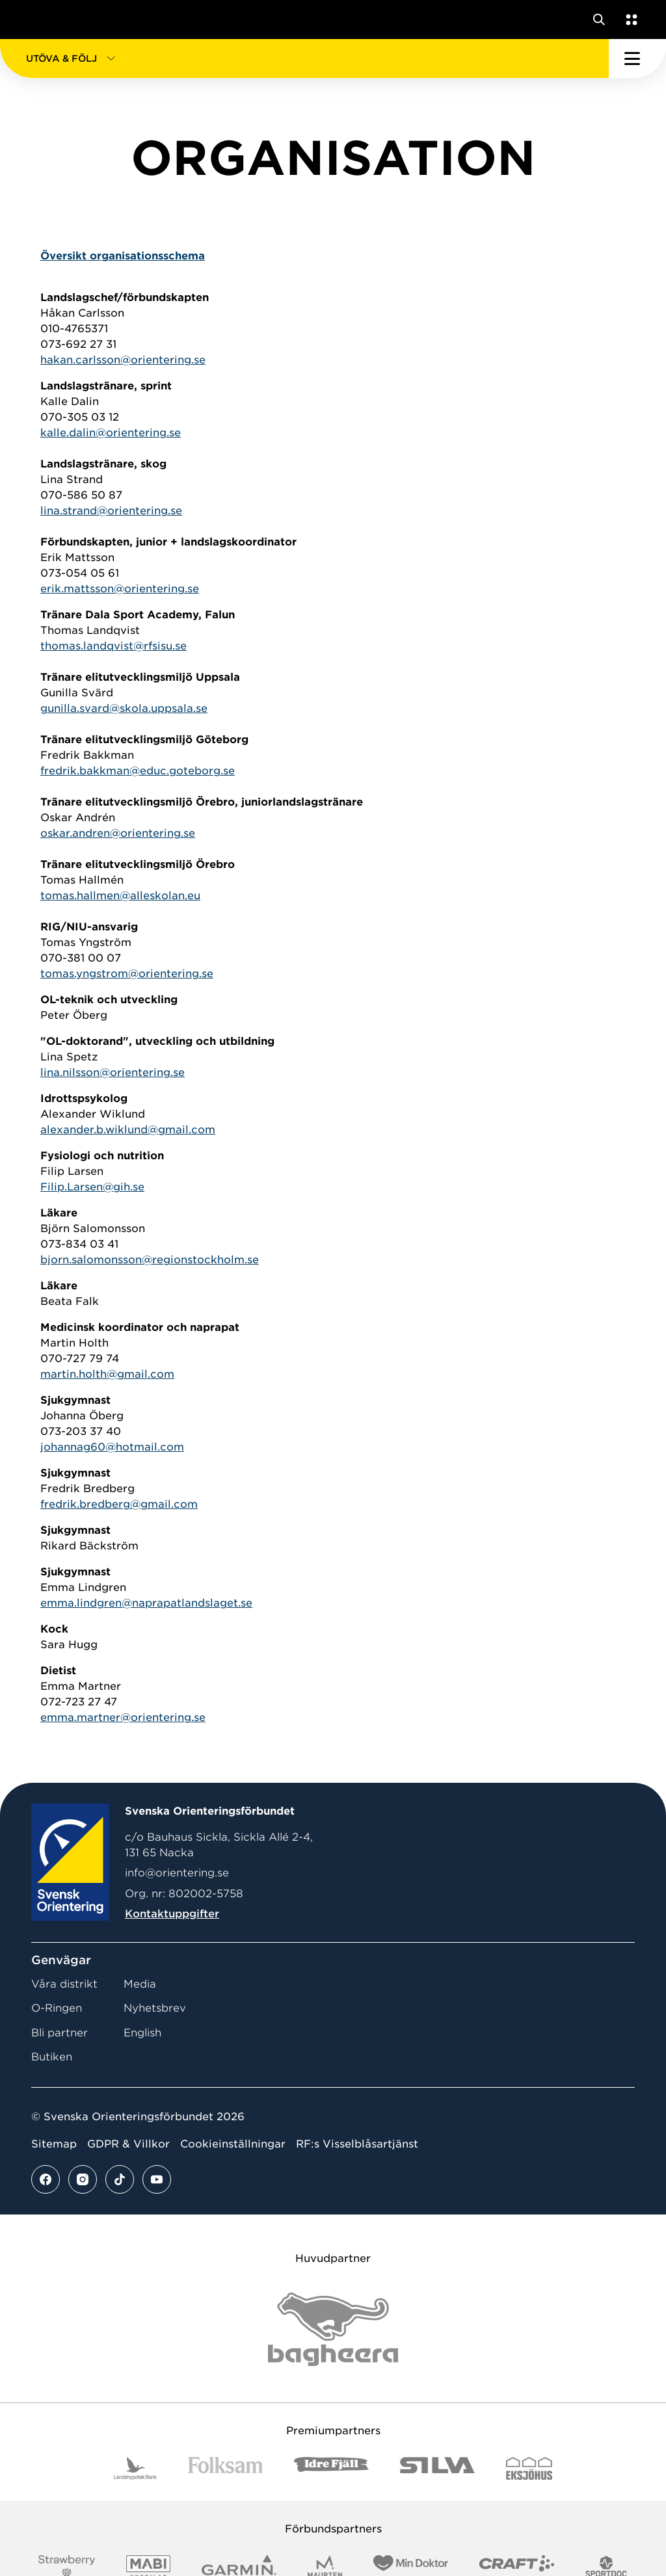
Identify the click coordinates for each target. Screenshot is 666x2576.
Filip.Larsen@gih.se (92, 1187)
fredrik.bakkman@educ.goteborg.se (137, 771)
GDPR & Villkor (128, 2144)
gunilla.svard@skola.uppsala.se (123, 708)
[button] (304, 58)
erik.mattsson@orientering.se (119, 589)
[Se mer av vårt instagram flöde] (82, 2179)
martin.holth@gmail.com (107, 1374)
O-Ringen (56, 2008)
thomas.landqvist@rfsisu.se (113, 646)
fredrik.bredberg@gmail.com (119, 1504)
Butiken (51, 2057)
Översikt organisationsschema (122, 256)
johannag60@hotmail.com (112, 1447)
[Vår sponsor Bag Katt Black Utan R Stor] (333, 2329)
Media (140, 1984)
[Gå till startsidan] (34, 19)
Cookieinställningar (233, 2144)
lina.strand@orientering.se (111, 511)
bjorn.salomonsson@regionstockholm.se (149, 1260)
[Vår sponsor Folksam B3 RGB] (225, 2468)
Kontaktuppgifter (172, 1914)
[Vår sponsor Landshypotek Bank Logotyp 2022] (135, 2468)
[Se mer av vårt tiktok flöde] (119, 2179)
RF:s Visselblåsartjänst (357, 2144)
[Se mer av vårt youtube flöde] (156, 2179)
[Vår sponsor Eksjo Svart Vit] (529, 2468)
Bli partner (59, 2033)
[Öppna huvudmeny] (637, 58)
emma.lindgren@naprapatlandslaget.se (146, 1603)
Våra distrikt (64, 1984)
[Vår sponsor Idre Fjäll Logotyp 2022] (331, 2468)
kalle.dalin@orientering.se (110, 433)
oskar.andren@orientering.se (117, 833)
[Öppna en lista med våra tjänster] (629, 19)
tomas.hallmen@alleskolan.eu (120, 895)
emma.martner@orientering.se (123, 1717)
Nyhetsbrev (155, 2008)
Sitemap (54, 2144)
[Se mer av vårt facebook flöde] (45, 2179)
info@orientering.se (177, 1873)
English (142, 2033)
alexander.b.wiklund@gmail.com (127, 1130)
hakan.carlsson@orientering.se (123, 360)
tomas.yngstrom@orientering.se (126, 973)
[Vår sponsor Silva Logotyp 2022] (437, 2468)
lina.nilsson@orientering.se (112, 1072)
